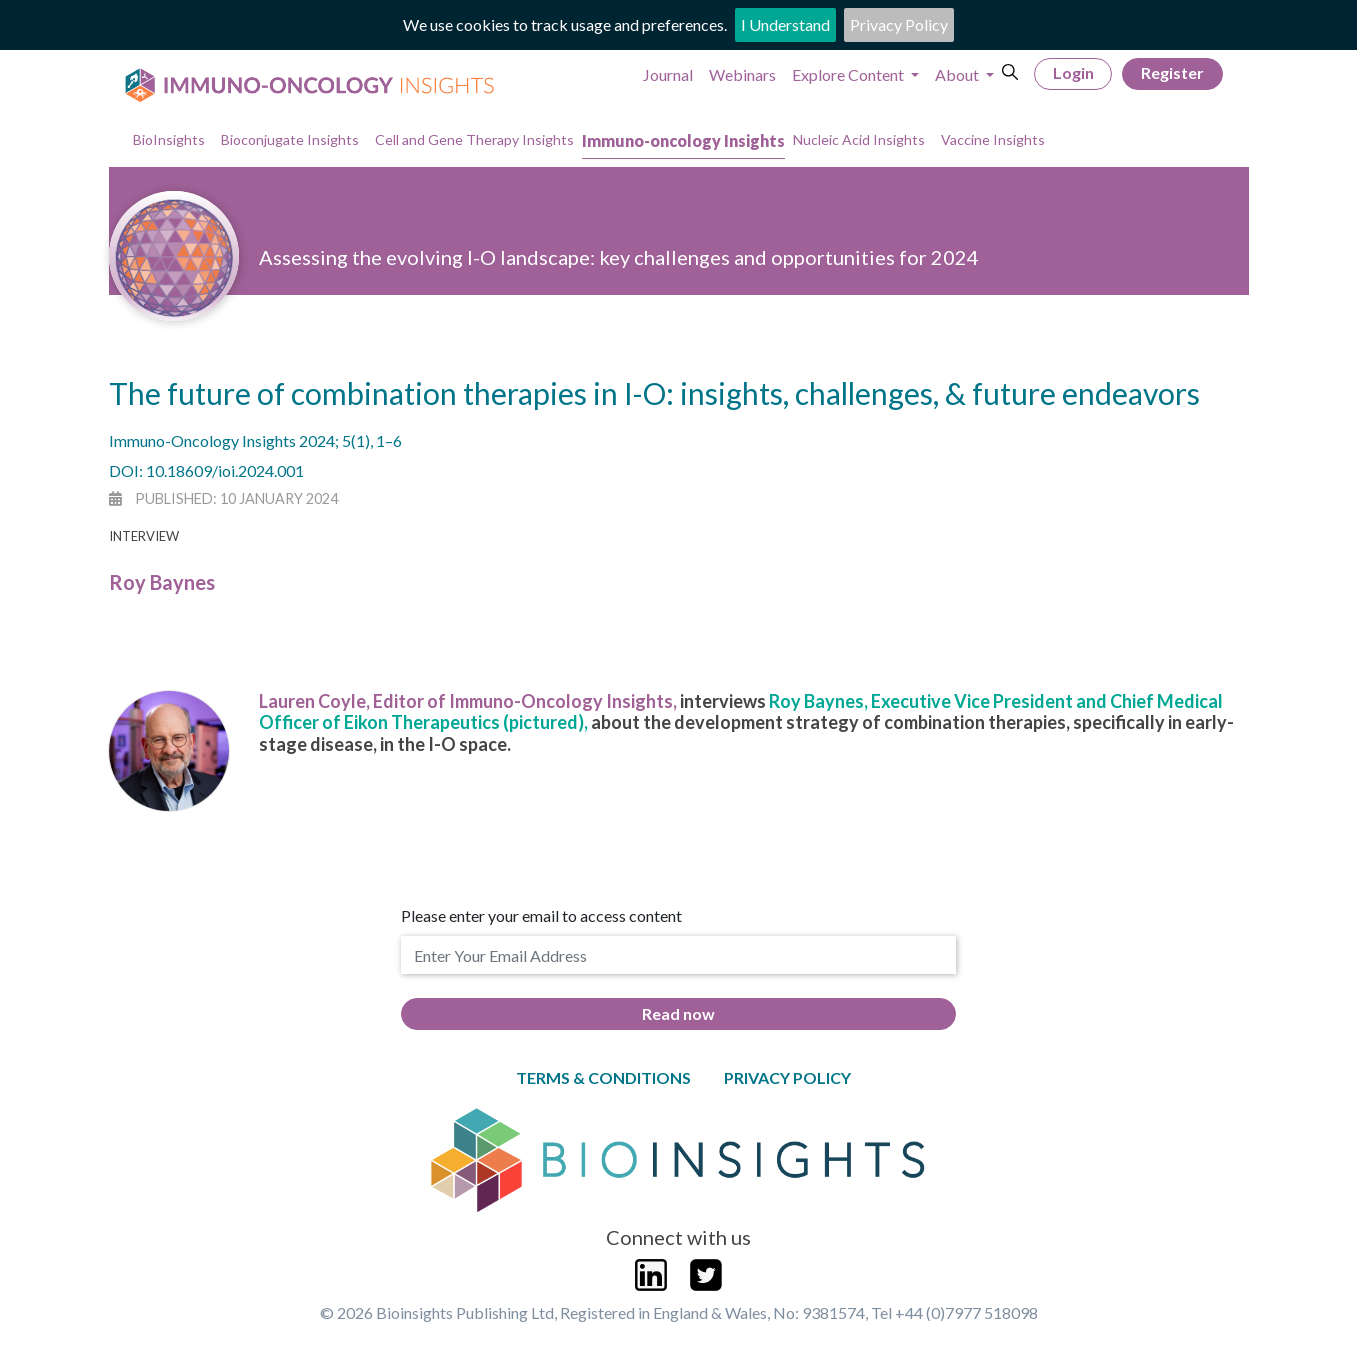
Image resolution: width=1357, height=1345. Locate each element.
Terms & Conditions (603, 1077)
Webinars (742, 74)
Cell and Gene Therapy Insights (474, 139)
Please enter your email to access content (541, 915)
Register (1172, 72)
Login (1073, 72)
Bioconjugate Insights (290, 139)
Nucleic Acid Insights (859, 139)
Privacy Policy (899, 24)
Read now (678, 1013)
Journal (668, 74)
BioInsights (169, 139)
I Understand (785, 24)
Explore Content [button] (849, 74)
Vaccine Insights (993, 139)
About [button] (958, 74)
